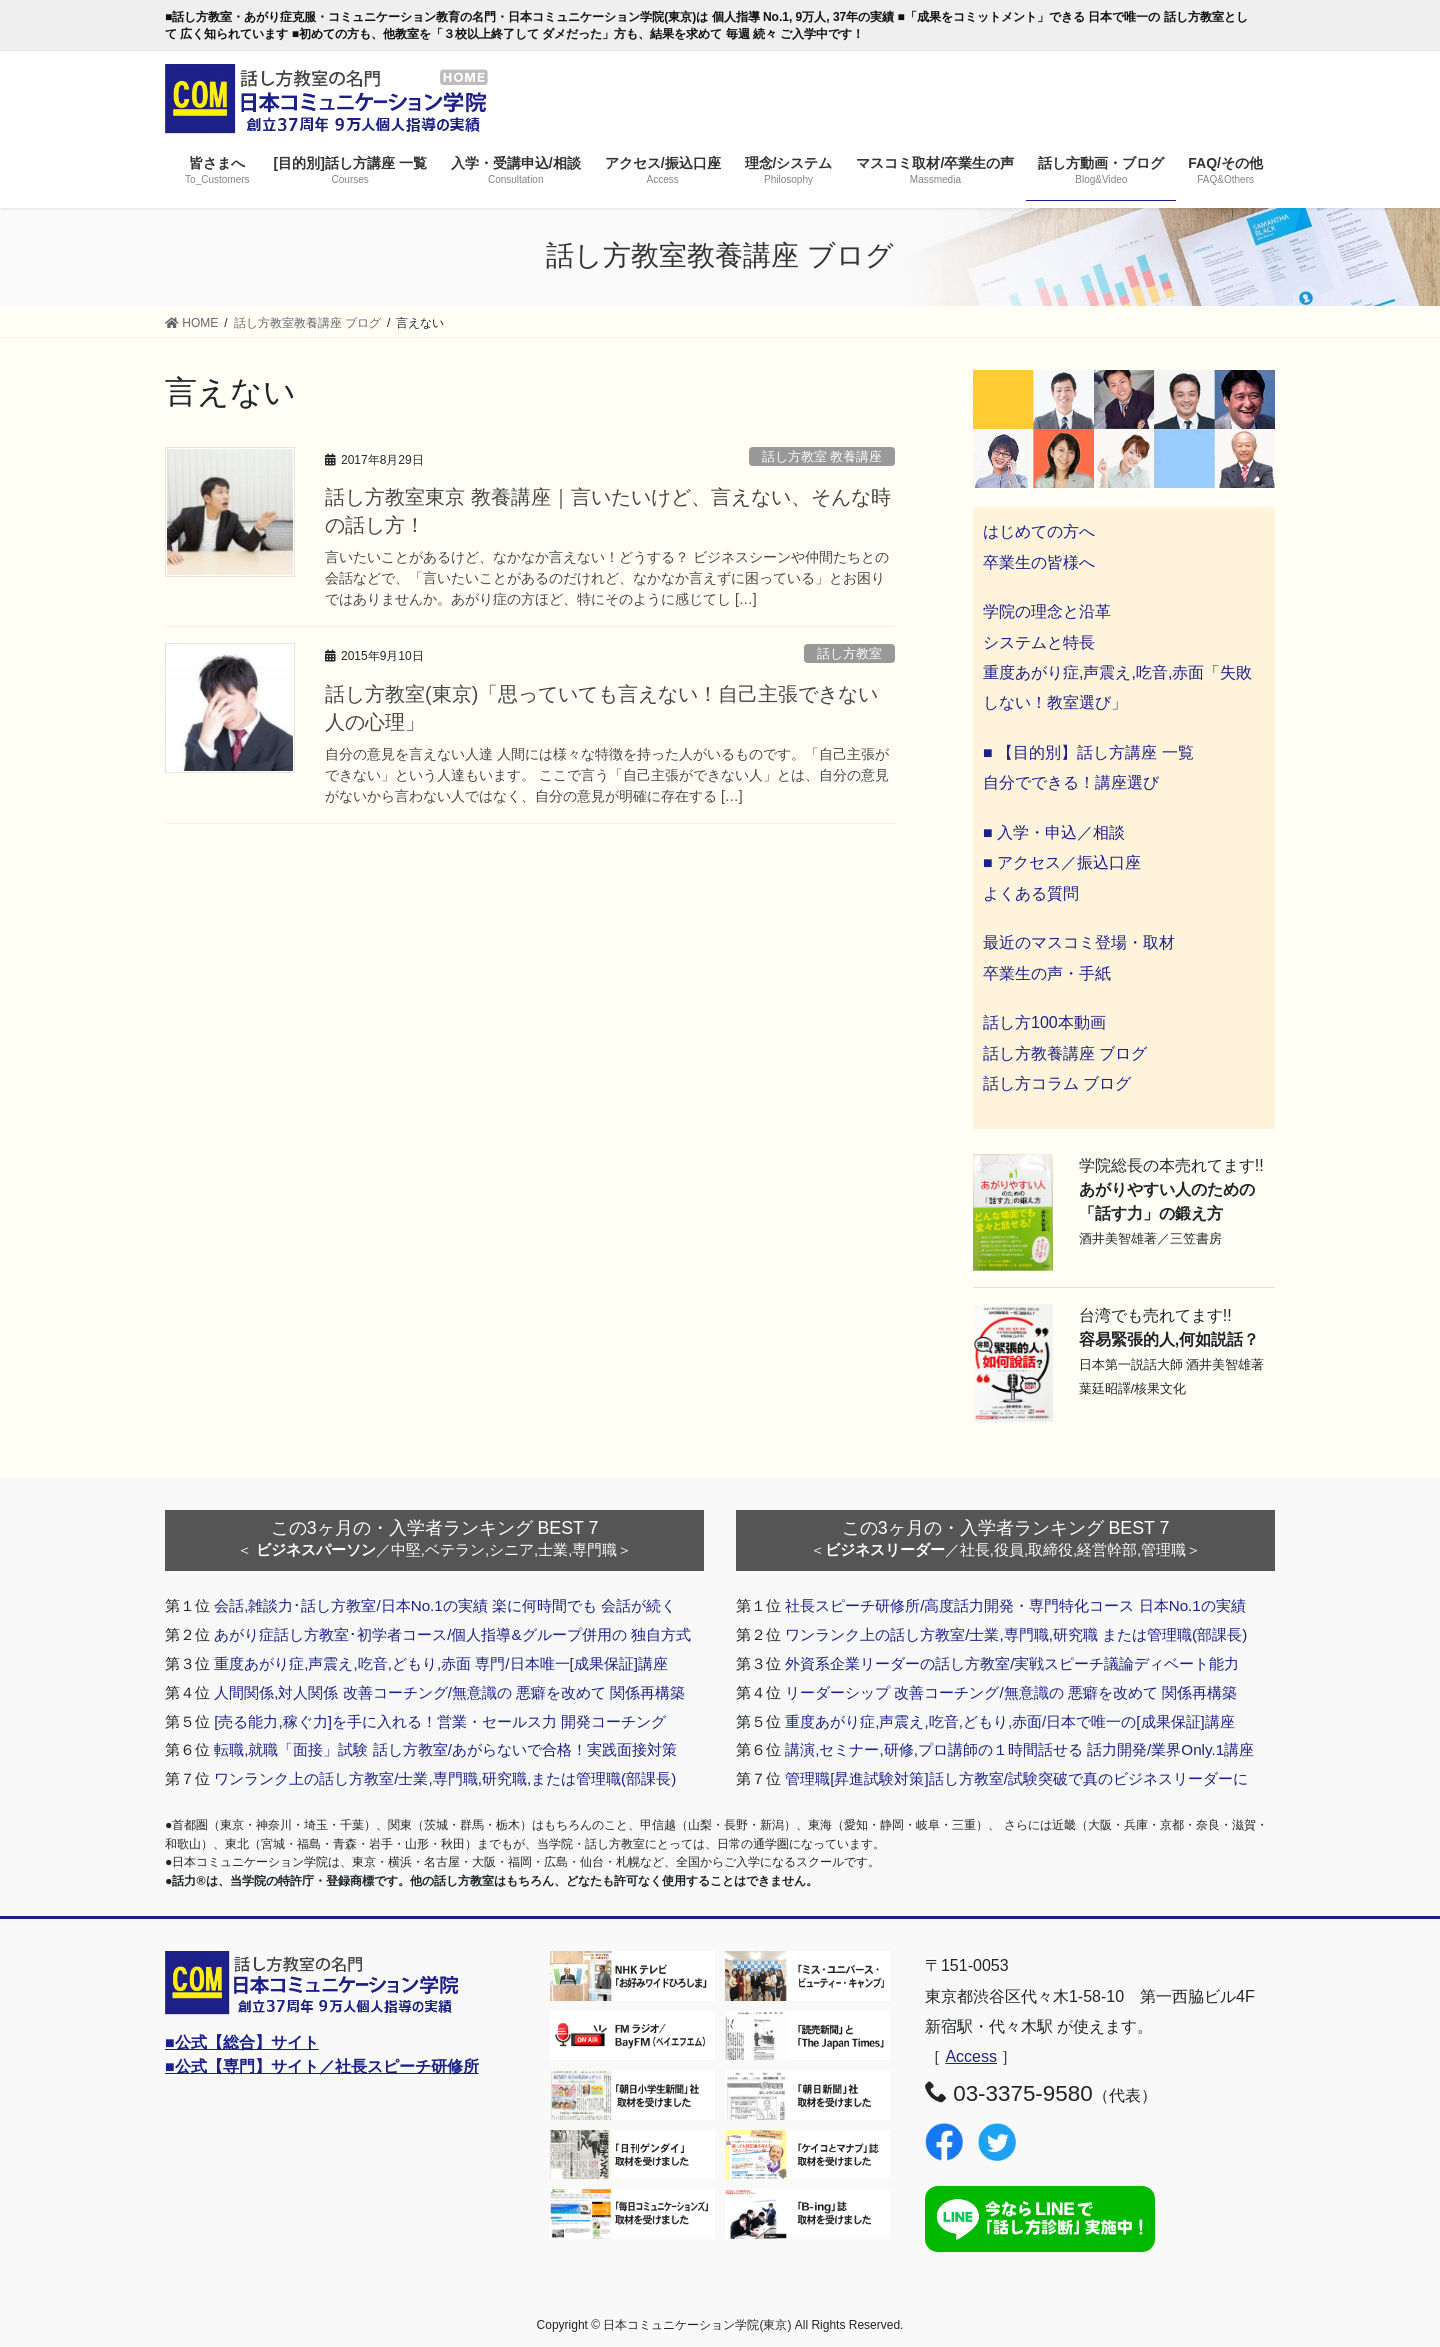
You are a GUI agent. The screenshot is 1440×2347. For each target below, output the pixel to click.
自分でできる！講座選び (1071, 782)
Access (971, 2056)
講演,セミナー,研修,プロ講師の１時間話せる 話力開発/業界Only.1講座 (1019, 1749)
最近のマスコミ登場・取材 (1079, 942)
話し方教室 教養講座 (822, 456)
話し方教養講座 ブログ (1065, 1053)
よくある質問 (1031, 893)
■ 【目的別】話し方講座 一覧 (1088, 752)
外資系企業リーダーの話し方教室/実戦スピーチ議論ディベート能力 (1012, 1663)
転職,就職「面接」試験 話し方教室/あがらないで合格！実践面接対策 (445, 1749)
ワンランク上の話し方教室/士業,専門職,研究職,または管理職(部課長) (445, 1778)
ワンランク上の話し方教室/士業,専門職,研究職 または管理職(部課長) (1016, 1634)
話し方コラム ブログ (1057, 1083)
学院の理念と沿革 (1047, 611)
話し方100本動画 (1044, 1022)
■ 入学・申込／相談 (1054, 832)
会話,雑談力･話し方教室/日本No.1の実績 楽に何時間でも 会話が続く (445, 1605)
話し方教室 (849, 653)
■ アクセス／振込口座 (1062, 862)
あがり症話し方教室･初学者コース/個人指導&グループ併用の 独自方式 (452, 1634)
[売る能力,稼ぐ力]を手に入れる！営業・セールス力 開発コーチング (440, 1721)
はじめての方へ (1039, 531)
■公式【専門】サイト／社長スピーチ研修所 (322, 2066)
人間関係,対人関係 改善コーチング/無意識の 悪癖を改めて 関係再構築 (449, 1692)
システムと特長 (1039, 642)
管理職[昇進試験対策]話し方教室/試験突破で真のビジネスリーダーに (1016, 1778)
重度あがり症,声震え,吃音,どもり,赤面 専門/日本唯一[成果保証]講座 (441, 1663)
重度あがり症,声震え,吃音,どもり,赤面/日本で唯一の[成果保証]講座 (1010, 1721)
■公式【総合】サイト (242, 2042)
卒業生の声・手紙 (1047, 973)
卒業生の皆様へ (1039, 562)
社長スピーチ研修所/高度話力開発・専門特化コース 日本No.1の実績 (1015, 1605)
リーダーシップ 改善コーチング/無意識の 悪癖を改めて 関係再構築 (1011, 1692)
